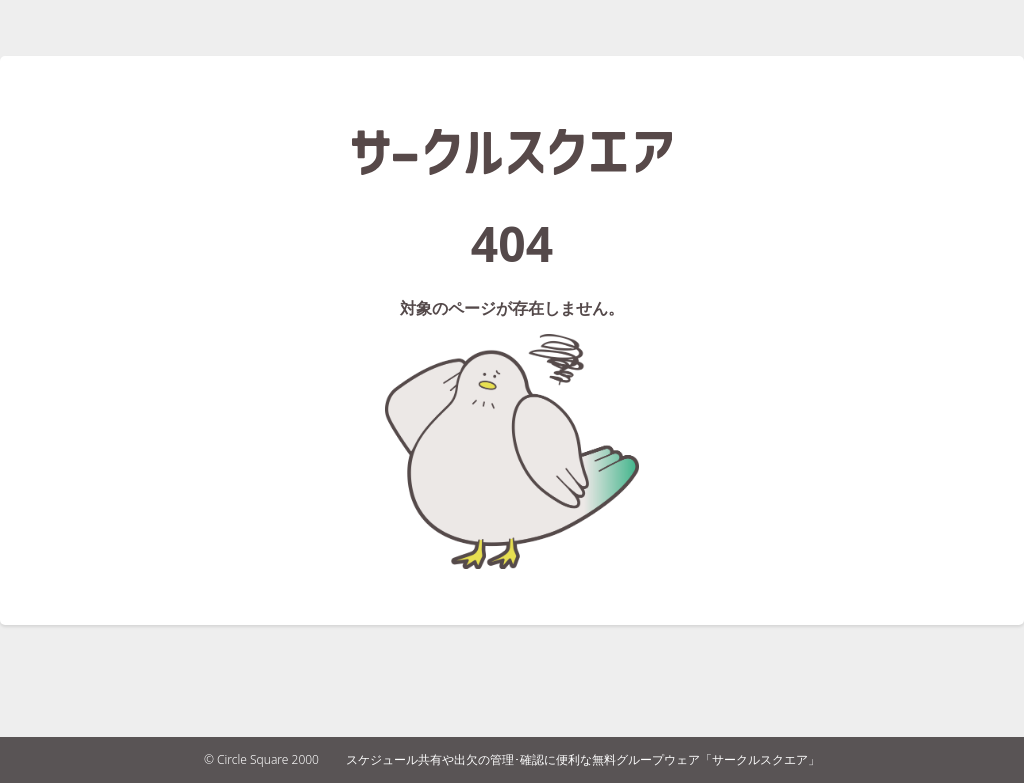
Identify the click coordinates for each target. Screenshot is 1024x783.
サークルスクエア (512, 152)
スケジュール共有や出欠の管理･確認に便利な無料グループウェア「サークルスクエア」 (583, 759)
